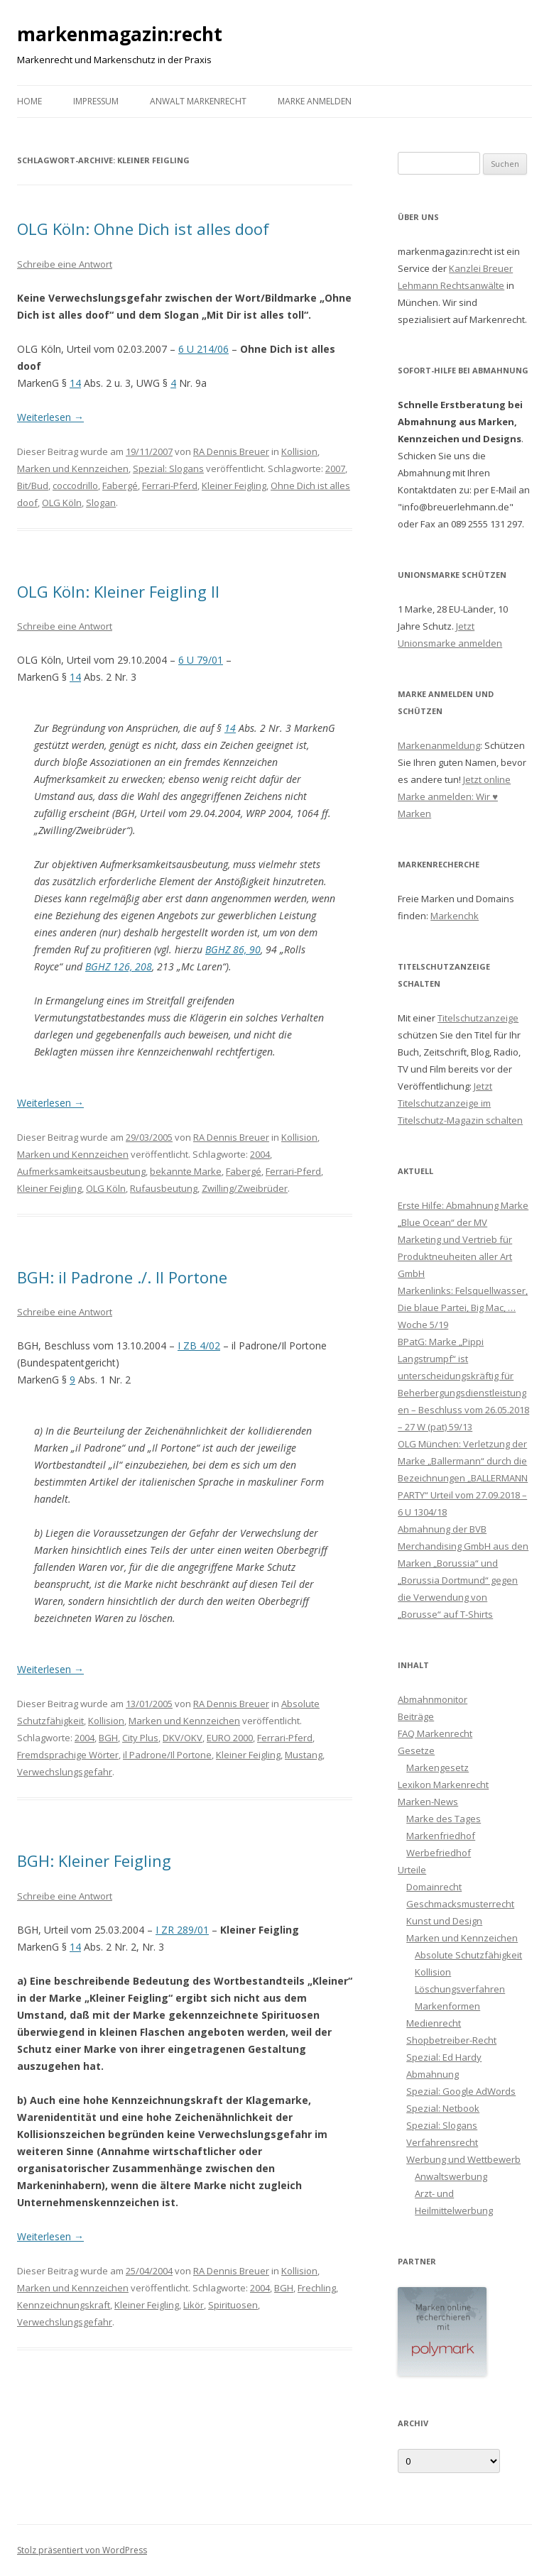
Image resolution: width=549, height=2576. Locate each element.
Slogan (101, 502)
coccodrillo (75, 485)
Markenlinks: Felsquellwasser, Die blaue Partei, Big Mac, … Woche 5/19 (463, 1307)
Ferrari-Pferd (169, 485)
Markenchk (454, 915)
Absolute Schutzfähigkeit (468, 1955)
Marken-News (428, 1801)
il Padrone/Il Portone (167, 1754)
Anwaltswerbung (451, 2176)
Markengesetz (437, 1767)
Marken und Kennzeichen (73, 468)
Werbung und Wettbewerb (463, 2159)
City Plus (140, 1737)
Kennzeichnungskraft (63, 2304)
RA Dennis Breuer (231, 451)
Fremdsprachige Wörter (68, 1754)
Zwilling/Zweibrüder (245, 1188)
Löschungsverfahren (460, 1989)
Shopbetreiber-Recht (451, 2040)
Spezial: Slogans (168, 468)
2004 (260, 1154)
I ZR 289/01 (182, 1929)
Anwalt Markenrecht (198, 101)
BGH (108, 1737)
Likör (193, 2304)
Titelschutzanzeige (477, 1018)
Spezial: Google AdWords (461, 2091)
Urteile (412, 1869)
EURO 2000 (230, 1737)
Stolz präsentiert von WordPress (82, 2550)
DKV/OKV (182, 1737)
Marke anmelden (315, 101)
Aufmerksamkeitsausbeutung (81, 1171)
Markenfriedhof (440, 1835)
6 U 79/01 (200, 660)
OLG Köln (62, 502)
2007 (335, 468)
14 (75, 383)
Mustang (303, 1754)
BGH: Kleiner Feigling (94, 1860)
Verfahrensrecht (442, 2142)
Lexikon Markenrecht (443, 1784)
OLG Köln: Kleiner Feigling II (118, 591)
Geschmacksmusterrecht (460, 1903)
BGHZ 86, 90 (233, 949)
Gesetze (416, 1750)
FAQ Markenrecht (435, 1733)
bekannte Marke (186, 1171)
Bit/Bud (32, 485)
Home (29, 101)
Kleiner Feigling (234, 485)
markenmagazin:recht (119, 34)
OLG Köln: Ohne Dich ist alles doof (143, 228)
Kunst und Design (444, 1920)
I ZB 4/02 (199, 1345)
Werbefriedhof (438, 1852)
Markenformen (447, 2006)
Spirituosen (233, 2304)
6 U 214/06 (203, 349)
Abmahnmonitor (432, 1699)
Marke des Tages (443, 1818)
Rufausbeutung (163, 1188)
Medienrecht (433, 2023)
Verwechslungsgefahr (64, 1771)
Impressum (96, 101)
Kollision (299, 451)
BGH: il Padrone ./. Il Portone (122, 1277)
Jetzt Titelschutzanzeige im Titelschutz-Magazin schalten (460, 1103)
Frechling (317, 2287)
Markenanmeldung (439, 745)
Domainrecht (434, 1886)
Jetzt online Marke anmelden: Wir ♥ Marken (454, 796)
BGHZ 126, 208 (118, 966)
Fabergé (120, 485)
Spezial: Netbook (442, 2108)
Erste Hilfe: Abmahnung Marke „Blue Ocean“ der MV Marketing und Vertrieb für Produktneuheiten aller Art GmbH (463, 1239)
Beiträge (416, 1716)
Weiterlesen (50, 417)
